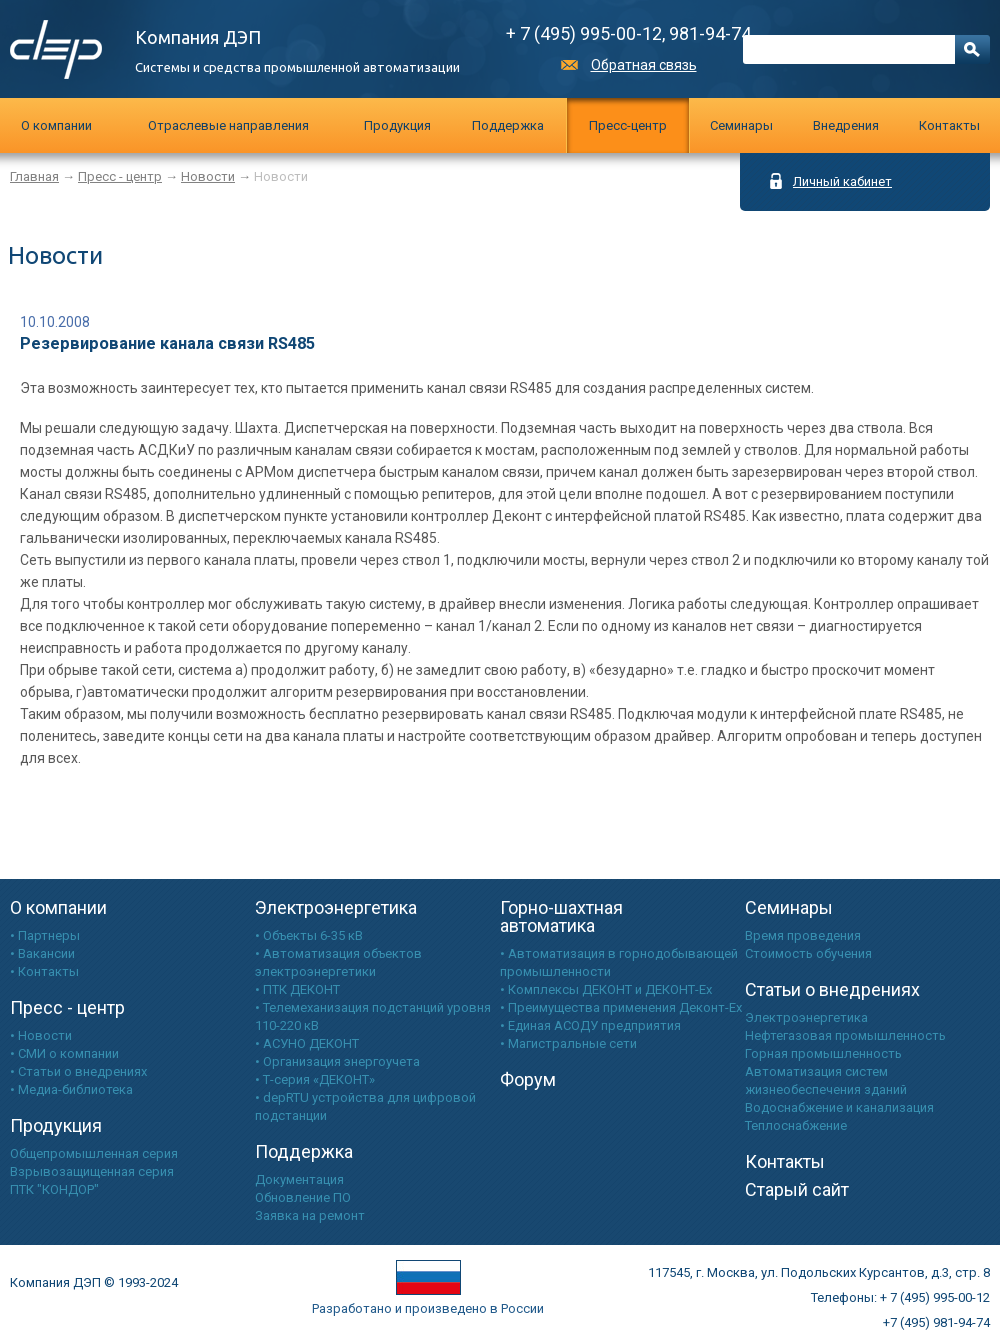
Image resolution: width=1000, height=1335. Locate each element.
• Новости (41, 1035)
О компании (56, 125)
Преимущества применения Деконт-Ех (625, 1007)
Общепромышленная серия (94, 1153)
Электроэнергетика (336, 907)
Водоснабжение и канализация (839, 1107)
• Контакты (44, 971)
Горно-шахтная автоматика (561, 916)
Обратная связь (644, 65)
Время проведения (803, 935)
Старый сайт (797, 1189)
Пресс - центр (120, 176)
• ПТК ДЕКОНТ (297, 989)
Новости (208, 176)
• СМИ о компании (64, 1053)
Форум (528, 1079)
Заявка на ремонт (310, 1215)
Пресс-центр (628, 125)
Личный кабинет (842, 181)
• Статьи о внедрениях (78, 1071)
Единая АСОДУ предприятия (594, 1025)
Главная (34, 176)
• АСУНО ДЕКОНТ (307, 1043)
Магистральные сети (572, 1043)
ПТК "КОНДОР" (54, 1189)
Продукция (397, 125)
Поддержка (508, 125)
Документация (299, 1179)
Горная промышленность (823, 1053)
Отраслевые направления (228, 125)
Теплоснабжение (796, 1125)
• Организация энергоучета (337, 1061)
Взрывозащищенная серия (92, 1171)
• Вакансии (42, 953)
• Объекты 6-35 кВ (309, 935)
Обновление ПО (303, 1197)
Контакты (949, 125)
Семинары (789, 907)
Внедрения (846, 125)
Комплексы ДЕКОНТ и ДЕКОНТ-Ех (610, 989)
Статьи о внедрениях (832, 989)
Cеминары (741, 125)
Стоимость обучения (808, 953)
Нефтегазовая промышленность (845, 1035)
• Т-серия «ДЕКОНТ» (315, 1079)
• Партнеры (45, 935)
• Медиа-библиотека (71, 1089)
